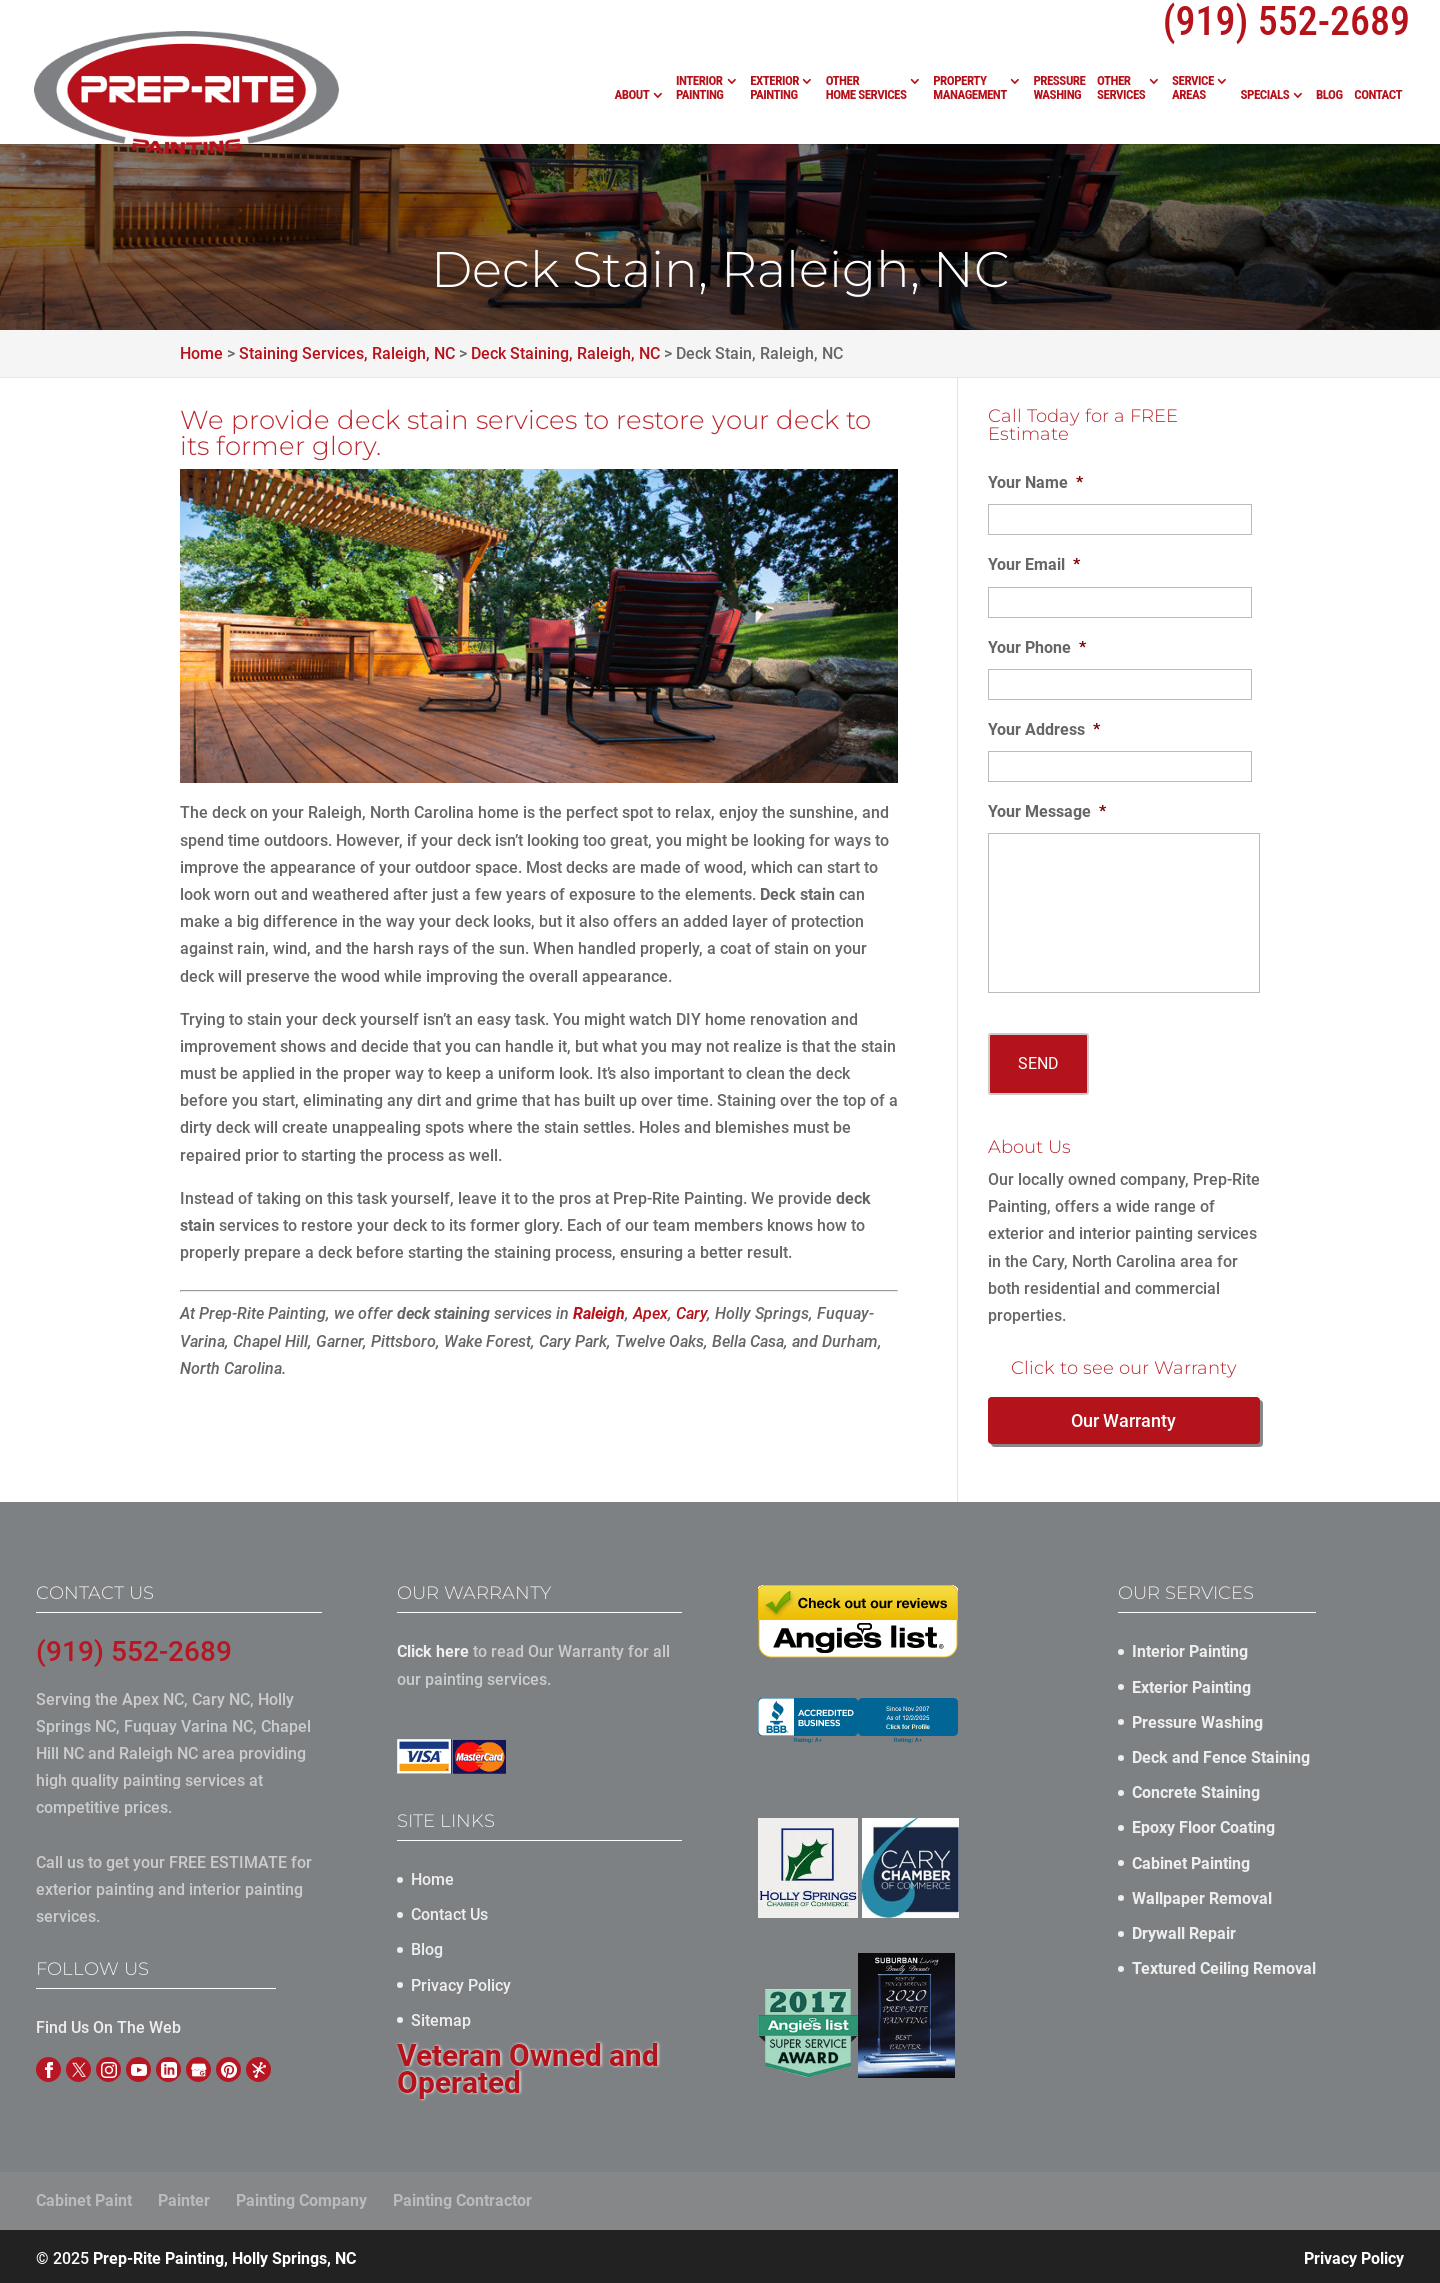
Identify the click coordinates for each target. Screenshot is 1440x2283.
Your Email (1034, 564)
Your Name (1035, 482)
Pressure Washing (1059, 89)
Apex (650, 1313)
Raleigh (599, 1313)
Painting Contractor (462, 2196)
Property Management (970, 89)
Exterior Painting (774, 89)
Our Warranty (1123, 1417)
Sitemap (441, 2016)
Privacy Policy (461, 1981)
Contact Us (449, 1911)
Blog (1329, 96)
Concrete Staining (1196, 1789)
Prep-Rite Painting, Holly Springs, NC (224, 2254)
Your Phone (1037, 647)
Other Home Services (866, 89)
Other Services (1121, 89)
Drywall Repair (1184, 1929)
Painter (184, 2196)
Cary (691, 1313)
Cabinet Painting (1191, 1859)
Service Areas (1193, 89)
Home (432, 1875)
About (631, 96)
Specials (1265, 96)
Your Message (1047, 811)
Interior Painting (699, 89)
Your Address (1044, 729)
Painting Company (301, 2196)
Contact (1378, 96)
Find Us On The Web (108, 2024)
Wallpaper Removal (1202, 1894)
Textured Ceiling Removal (1224, 1965)
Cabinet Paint (84, 2196)
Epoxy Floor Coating (1203, 1824)
